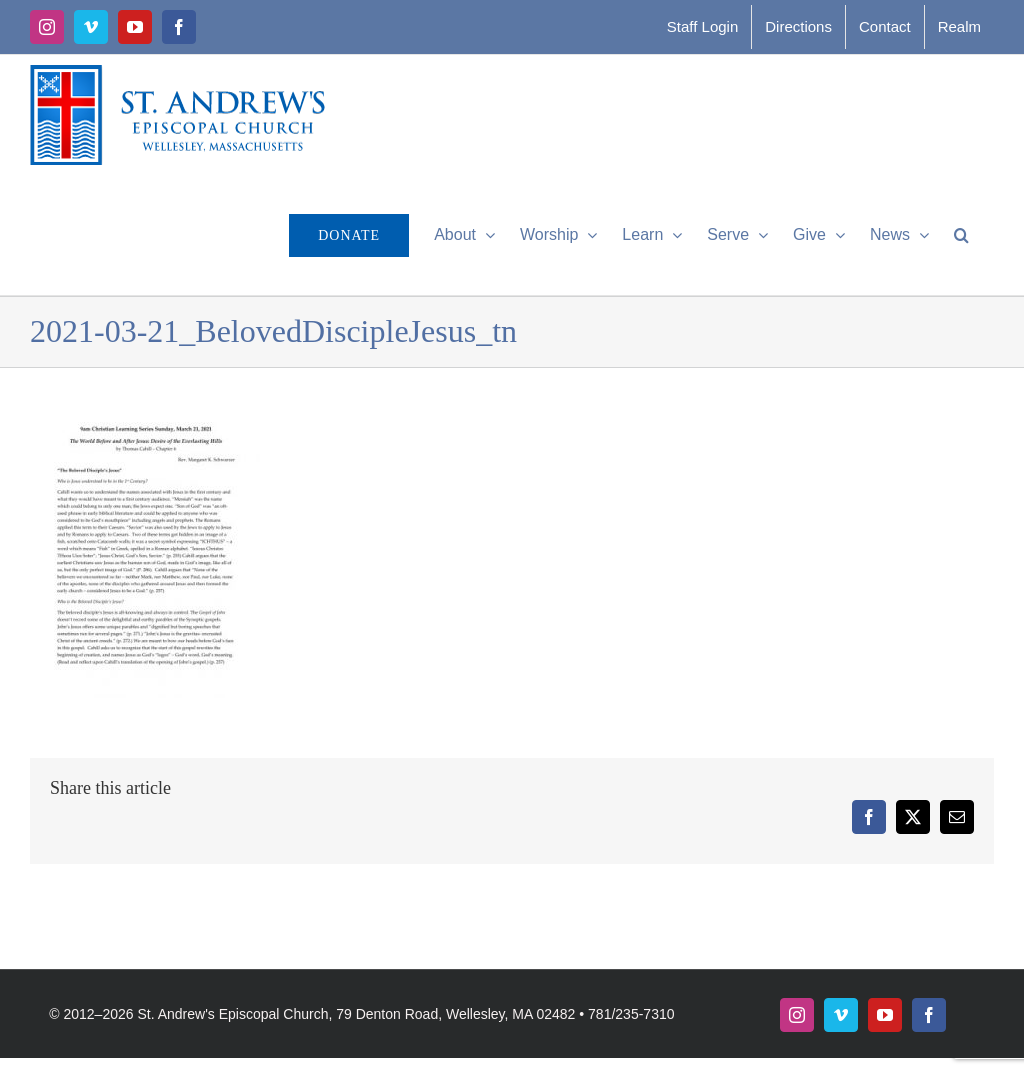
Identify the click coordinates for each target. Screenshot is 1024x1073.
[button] (961, 235)
